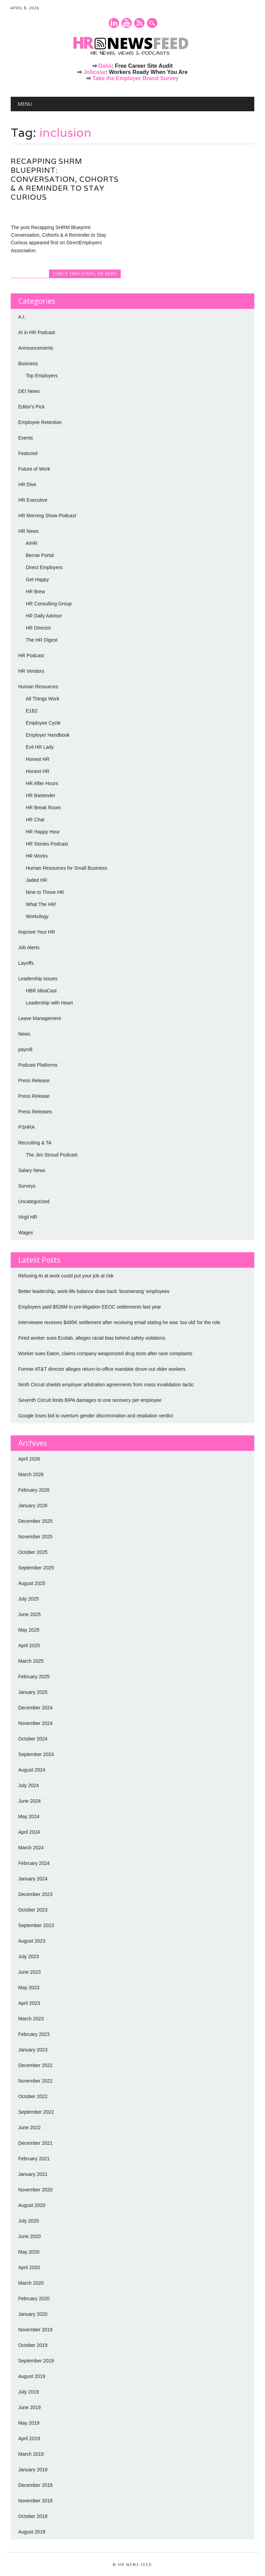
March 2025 (31, 1661)
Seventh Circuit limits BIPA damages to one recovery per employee (89, 1400)
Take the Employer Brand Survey (135, 78)
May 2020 (28, 2252)
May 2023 (28, 1987)
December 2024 (35, 1707)
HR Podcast (31, 655)
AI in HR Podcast (36, 332)
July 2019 (28, 2392)
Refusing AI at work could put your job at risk (66, 1275)
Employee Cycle (43, 723)
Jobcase (95, 72)
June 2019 (29, 2407)
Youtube (126, 23)
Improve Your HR (36, 932)
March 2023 (31, 2018)
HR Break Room (43, 807)
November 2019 (35, 2329)
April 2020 (29, 2267)
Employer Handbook (48, 735)
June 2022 (29, 2127)
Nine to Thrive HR (45, 892)
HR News (107, 273)
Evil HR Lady (40, 747)
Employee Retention (40, 422)
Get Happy (37, 579)
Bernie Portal (40, 555)
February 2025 (34, 1676)
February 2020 (34, 2298)
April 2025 (29, 1645)
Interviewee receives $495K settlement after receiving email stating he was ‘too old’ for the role (119, 1322)
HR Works (37, 856)
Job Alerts (28, 947)
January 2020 (33, 2314)
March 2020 (31, 2283)
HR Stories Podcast (47, 844)
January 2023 (33, 2050)
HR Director (38, 628)
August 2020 (32, 2205)
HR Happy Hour (43, 831)
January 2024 (33, 1878)
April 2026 (29, 1459)
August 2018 (32, 2532)
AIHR (31, 543)
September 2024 (36, 1754)
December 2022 (35, 2065)
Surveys (27, 1186)
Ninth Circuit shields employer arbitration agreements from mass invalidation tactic (106, 1384)
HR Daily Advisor (44, 616)
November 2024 (35, 1723)
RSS (139, 23)
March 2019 (31, 2454)
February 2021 (34, 2158)
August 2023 (32, 1941)
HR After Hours (42, 783)
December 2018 (35, 2485)
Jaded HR (36, 880)
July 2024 (28, 1785)
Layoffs (26, 963)
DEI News (29, 391)
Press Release (34, 1080)
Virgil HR (27, 1217)
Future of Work (34, 469)
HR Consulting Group (49, 603)
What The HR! (41, 904)
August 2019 (32, 2376)
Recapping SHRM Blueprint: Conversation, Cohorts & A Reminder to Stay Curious (65, 179)
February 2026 (34, 1490)
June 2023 (29, 1972)
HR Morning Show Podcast (47, 515)
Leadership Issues (38, 978)
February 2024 (34, 1863)
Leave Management (39, 1018)
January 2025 (33, 1692)
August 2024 (32, 1770)
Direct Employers (74, 273)
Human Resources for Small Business (66, 868)
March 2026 (31, 1474)
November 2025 (35, 1536)
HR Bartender (41, 795)
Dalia (104, 66)
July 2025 (28, 1599)
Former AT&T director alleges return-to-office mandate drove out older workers (102, 1369)
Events (25, 438)
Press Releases (35, 1111)
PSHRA (26, 1127)
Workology (37, 916)
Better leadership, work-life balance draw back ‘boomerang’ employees (93, 1291)
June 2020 (29, 2236)
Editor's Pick (31, 406)
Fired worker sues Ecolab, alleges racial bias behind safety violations (91, 1338)
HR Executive (33, 500)
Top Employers (42, 375)
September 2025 (36, 1567)
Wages (25, 1232)
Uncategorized (33, 1201)
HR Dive (27, 484)
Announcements (35, 348)
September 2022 (36, 2112)
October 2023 (33, 1910)
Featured (28, 453)
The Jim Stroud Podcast (51, 1155)
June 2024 (29, 1801)
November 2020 (35, 2189)
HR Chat (35, 819)
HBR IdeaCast (41, 990)
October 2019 (33, 2345)
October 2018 (33, 2516)
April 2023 (29, 2003)
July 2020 (28, 2221)
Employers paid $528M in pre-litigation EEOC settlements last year (89, 1307)
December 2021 (35, 2143)
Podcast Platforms (38, 1065)
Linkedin (114, 23)
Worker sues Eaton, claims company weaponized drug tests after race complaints (105, 1353)
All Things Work (43, 698)
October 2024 (33, 1739)
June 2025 (29, 1614)
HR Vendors (31, 671)
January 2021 (33, 2174)
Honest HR (37, 759)
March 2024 (31, 1847)
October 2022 (33, 2096)
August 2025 (32, 1583)
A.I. (22, 317)
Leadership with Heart (49, 1003)
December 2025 (35, 1521)
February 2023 (34, 2034)
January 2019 (33, 2469)
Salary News (32, 1170)
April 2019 (29, 2438)
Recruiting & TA (35, 1142)
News (24, 1034)
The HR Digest (42, 640)
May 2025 (28, 1630)
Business (28, 363)
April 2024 (29, 1832)
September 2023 (36, 1925)
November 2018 (35, 2500)
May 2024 (28, 1816)
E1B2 (32, 711)
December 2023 (35, 1894)
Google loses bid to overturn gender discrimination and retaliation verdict (95, 1415)
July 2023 (28, 1956)
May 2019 (28, 2423)
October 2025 (33, 1552)
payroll (25, 1049)
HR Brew (35, 591)
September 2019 (36, 2360)
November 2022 (35, 2081)
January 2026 (33, 1505)
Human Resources (38, 686)
